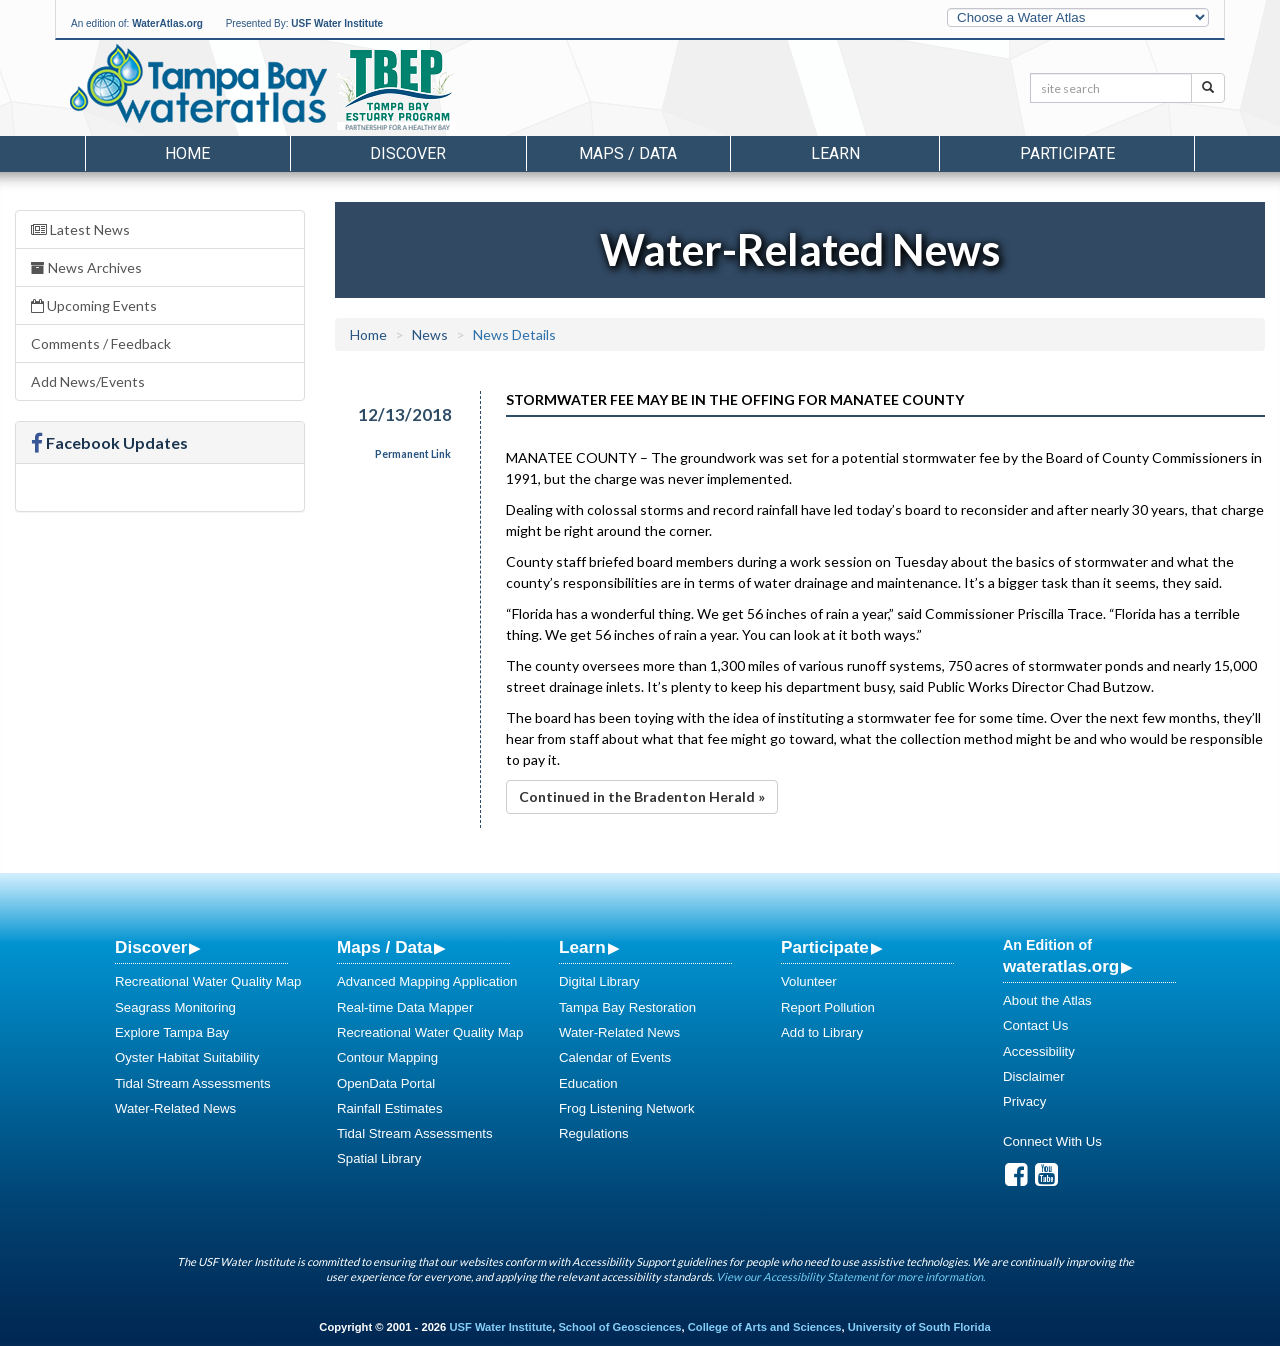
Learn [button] (835, 153)
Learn (582, 947)
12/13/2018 (405, 414)
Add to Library (822, 1032)
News (430, 334)
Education (588, 1083)
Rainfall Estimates (390, 1108)
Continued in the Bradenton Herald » (642, 796)
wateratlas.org (1061, 966)
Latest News (80, 229)
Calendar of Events (615, 1057)
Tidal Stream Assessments (193, 1083)
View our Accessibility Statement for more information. (850, 1276)
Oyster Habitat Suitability (187, 1057)
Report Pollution (828, 1007)
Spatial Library (379, 1158)
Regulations (594, 1133)
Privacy (1024, 1101)
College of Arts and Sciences (765, 1327)
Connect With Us (1052, 1141)
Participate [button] (1067, 153)
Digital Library (599, 981)
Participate (825, 947)
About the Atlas (1047, 1000)
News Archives (86, 267)
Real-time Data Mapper (405, 1007)
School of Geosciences (619, 1327)
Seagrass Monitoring (175, 1007)
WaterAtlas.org (167, 23)
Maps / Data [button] (628, 153)
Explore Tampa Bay (172, 1032)
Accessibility (1039, 1051)
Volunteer (809, 981)
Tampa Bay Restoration (627, 1007)
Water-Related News (175, 1108)
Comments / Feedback (101, 343)
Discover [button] (408, 153)
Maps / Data (384, 947)
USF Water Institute (337, 23)
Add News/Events (88, 381)
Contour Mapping (387, 1057)
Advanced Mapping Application (427, 981)
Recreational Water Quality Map (208, 981)
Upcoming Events (94, 305)
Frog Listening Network (627, 1108)
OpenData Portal (386, 1083)
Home (187, 153)
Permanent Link (413, 454)
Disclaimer (1034, 1076)
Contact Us (1035, 1025)
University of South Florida (919, 1327)
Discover (151, 947)
